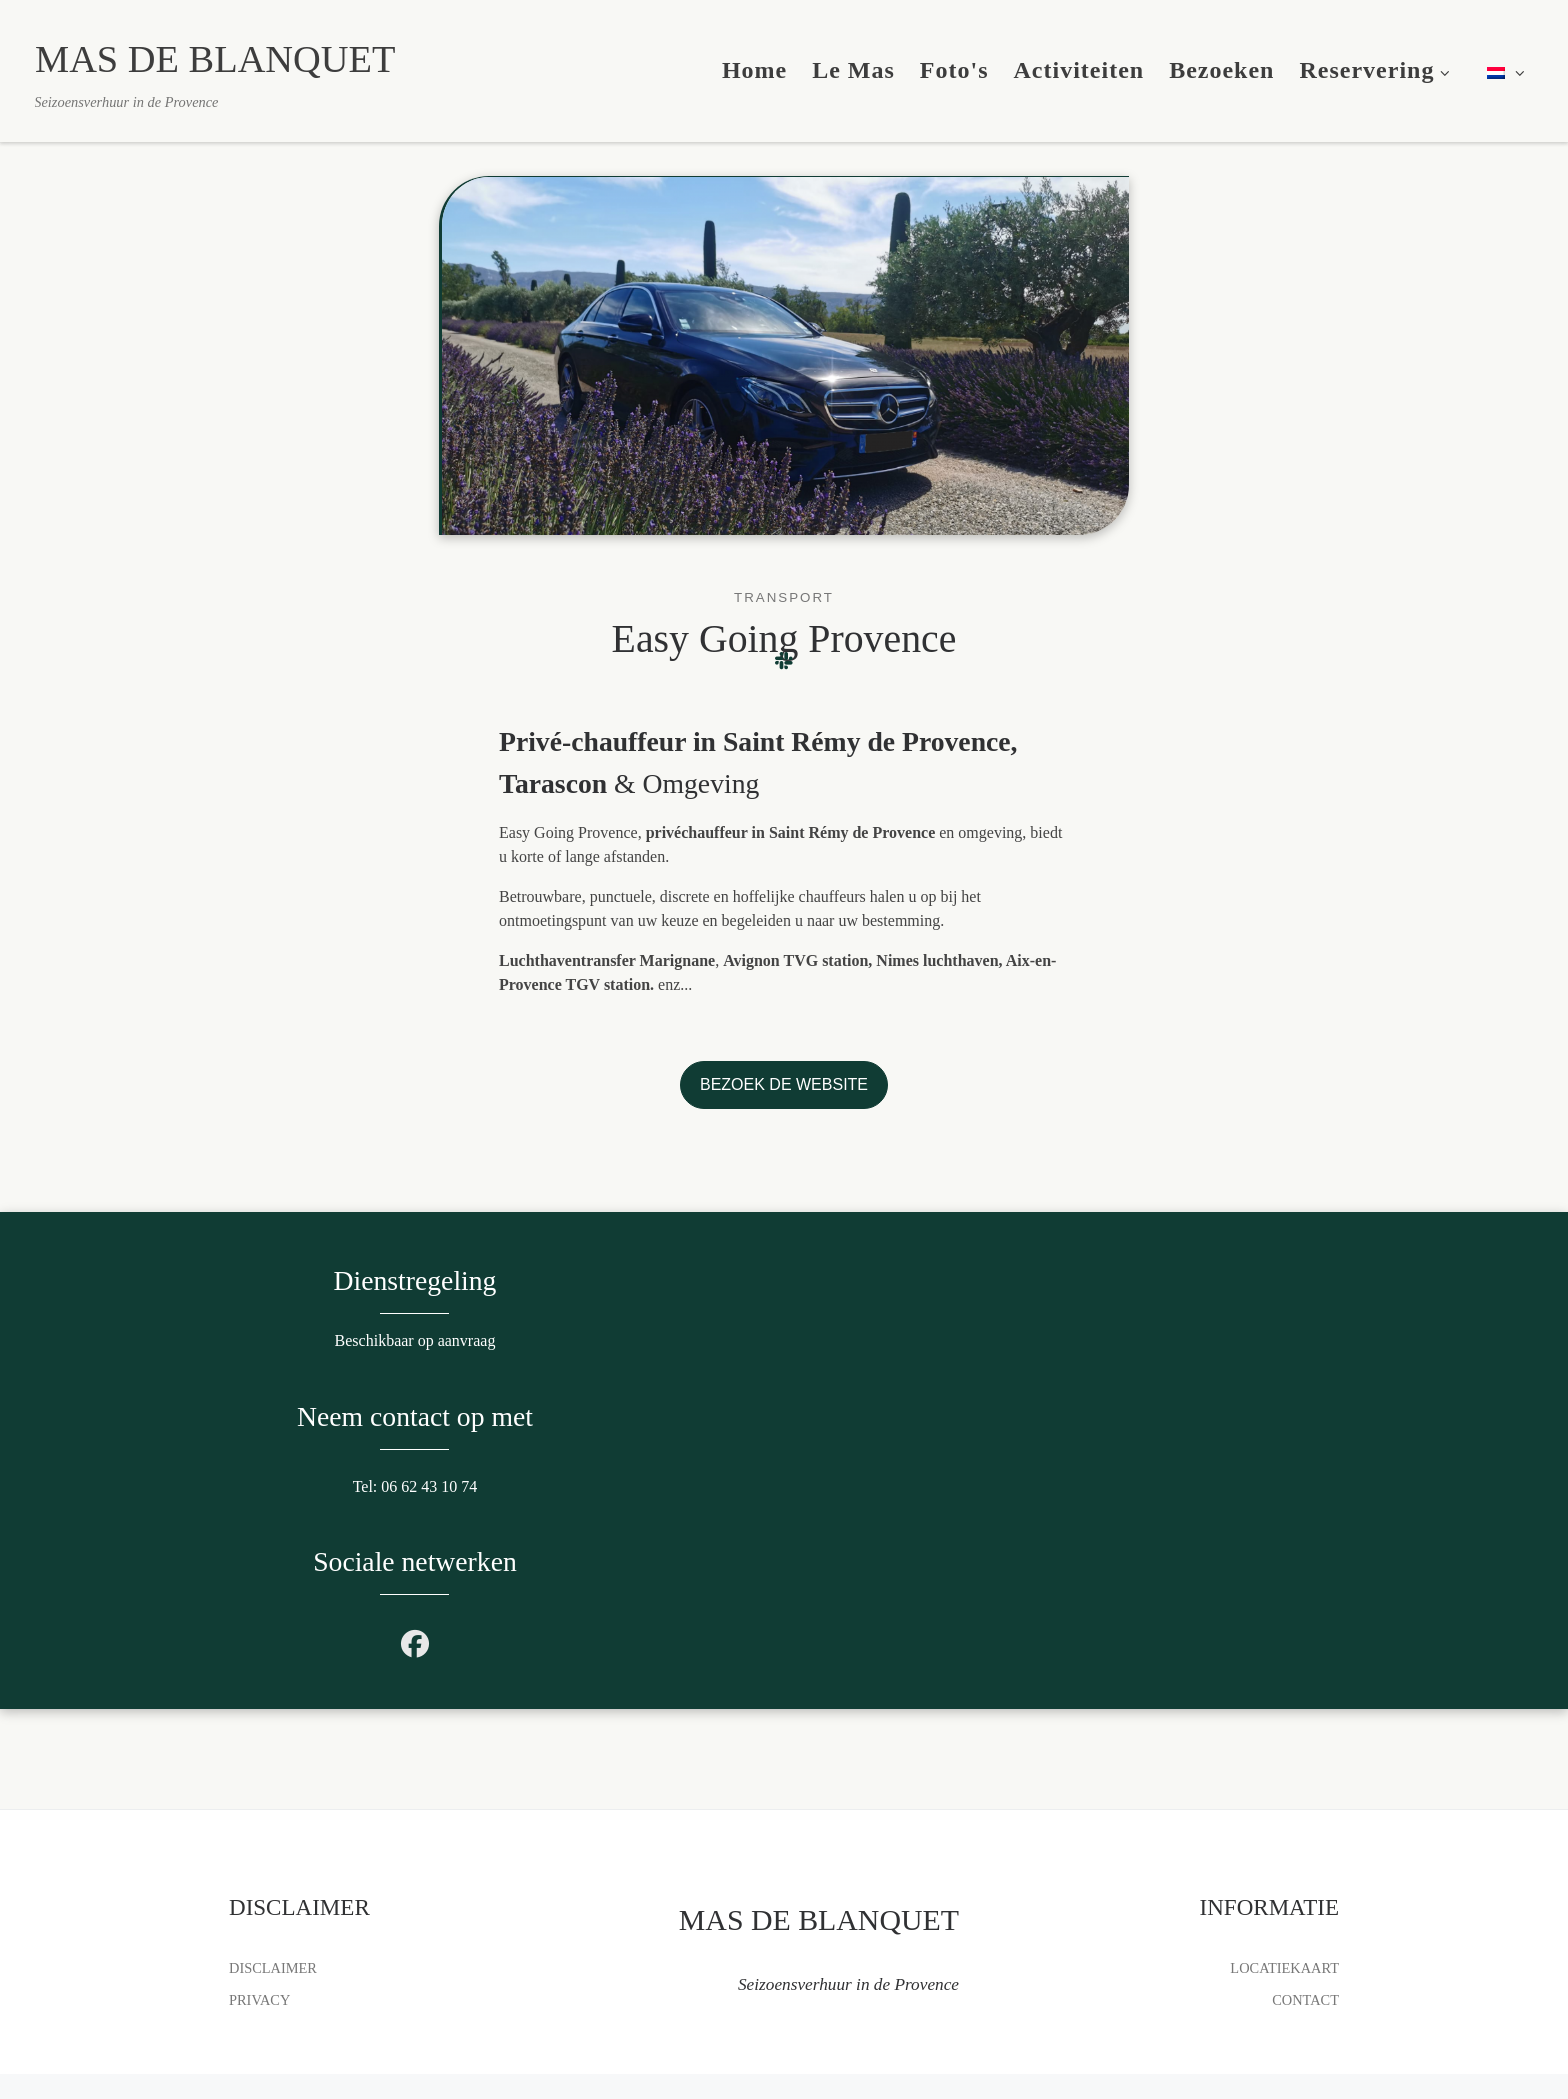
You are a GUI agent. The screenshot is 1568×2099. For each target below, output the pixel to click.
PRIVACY (259, 1927)
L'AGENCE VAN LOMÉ (433, 2064)
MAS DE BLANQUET (348, 2034)
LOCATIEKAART (1284, 1896)
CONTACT (1305, 1927)
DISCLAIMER (273, 1896)
